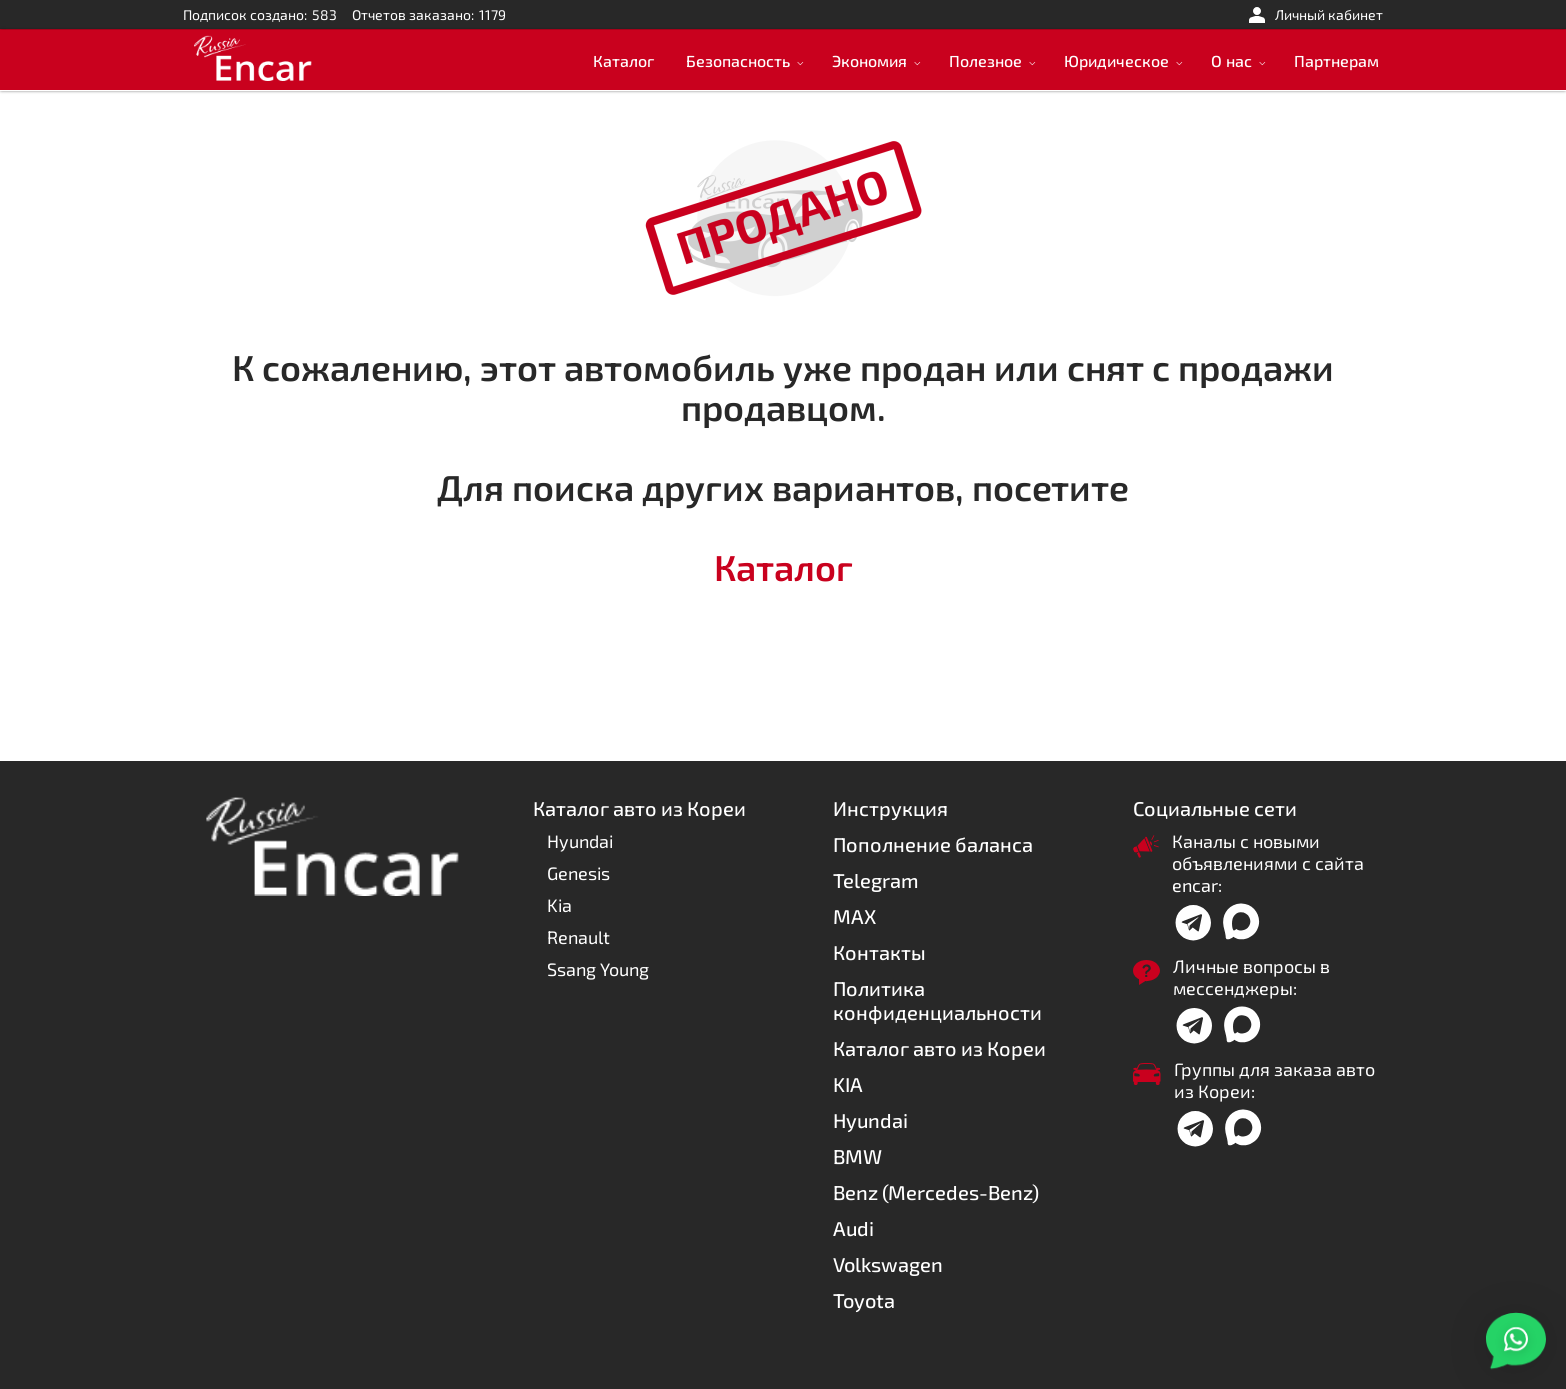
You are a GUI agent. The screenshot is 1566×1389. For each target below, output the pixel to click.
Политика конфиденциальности (937, 1000)
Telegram (876, 880)
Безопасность (738, 60)
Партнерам (1336, 60)
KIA (848, 1084)
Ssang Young (598, 969)
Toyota (864, 1300)
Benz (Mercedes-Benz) (936, 1192)
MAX (854, 916)
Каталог (623, 60)
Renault (578, 937)
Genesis (578, 873)
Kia (559, 905)
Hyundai (580, 841)
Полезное (985, 60)
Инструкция (890, 808)
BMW (857, 1156)
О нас (1231, 60)
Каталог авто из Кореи (939, 1048)
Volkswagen (888, 1264)
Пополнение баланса (933, 844)
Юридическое (1116, 60)
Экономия (869, 60)
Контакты (879, 952)
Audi (853, 1228)
